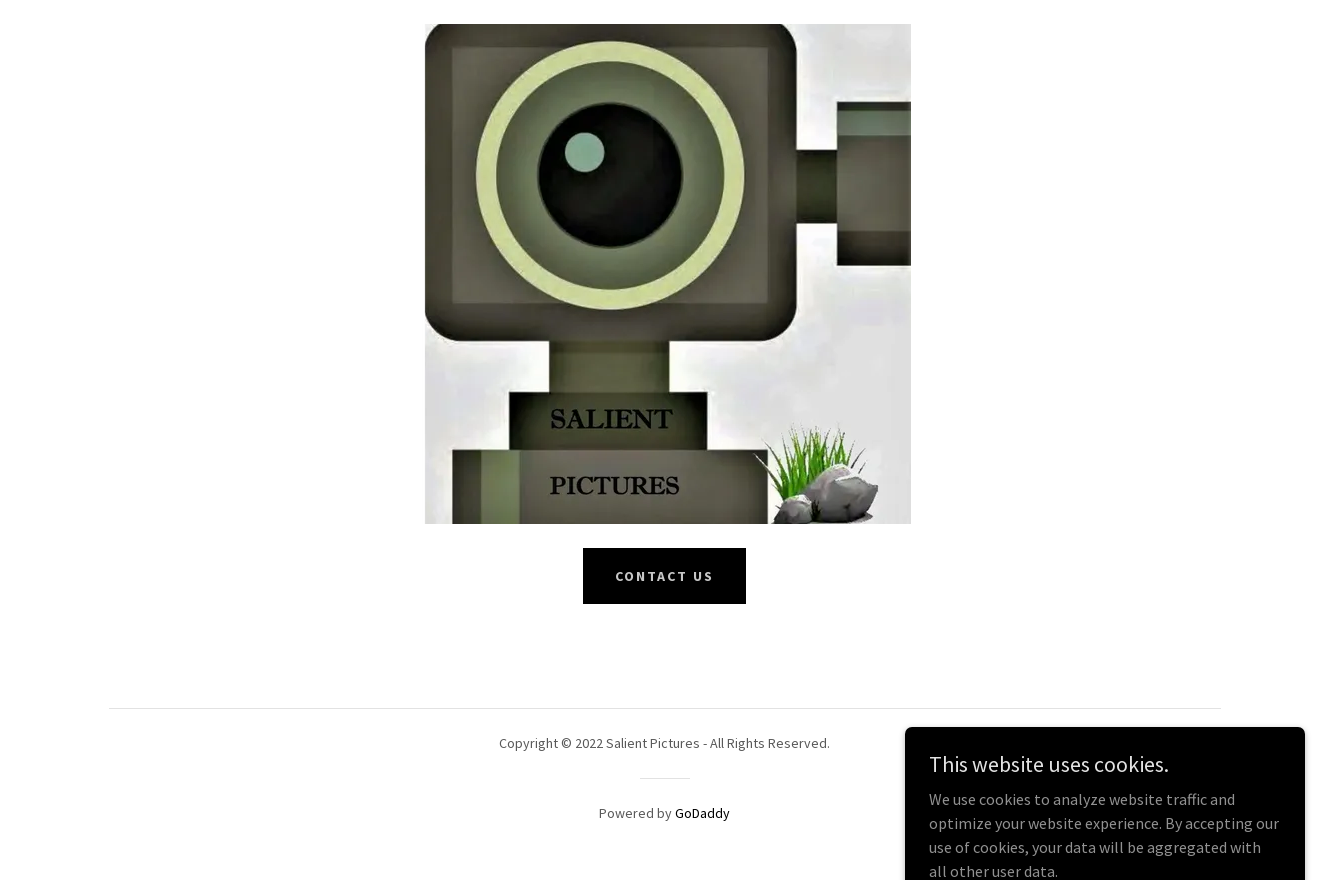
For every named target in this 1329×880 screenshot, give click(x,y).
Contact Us (664, 576)
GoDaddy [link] (702, 813)
